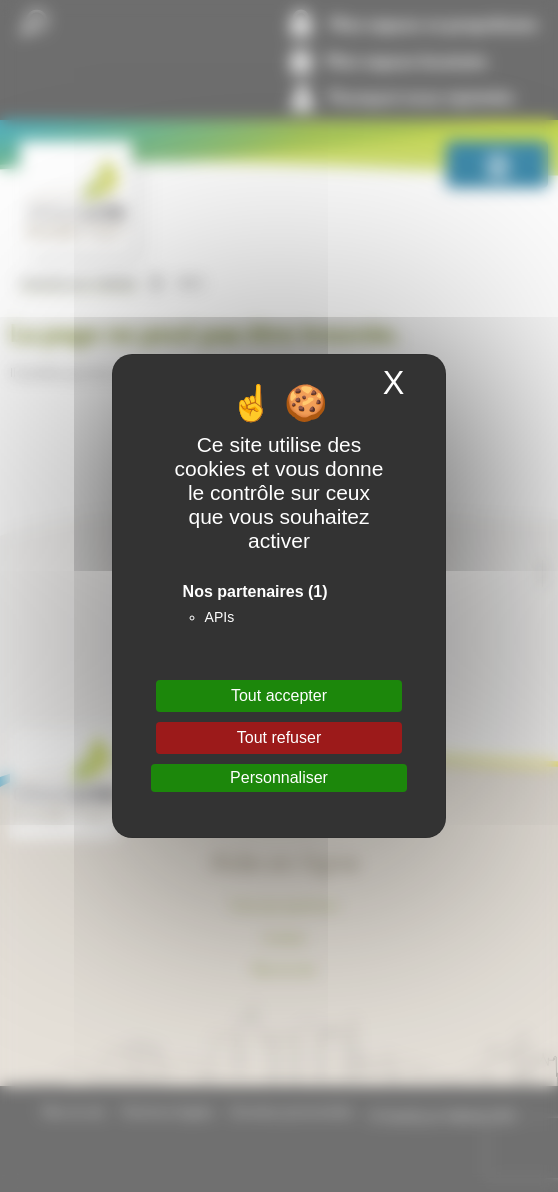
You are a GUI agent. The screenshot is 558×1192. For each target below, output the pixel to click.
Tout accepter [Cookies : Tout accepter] (279, 695)
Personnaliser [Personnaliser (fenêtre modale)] (279, 777)
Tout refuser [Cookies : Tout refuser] (279, 737)
